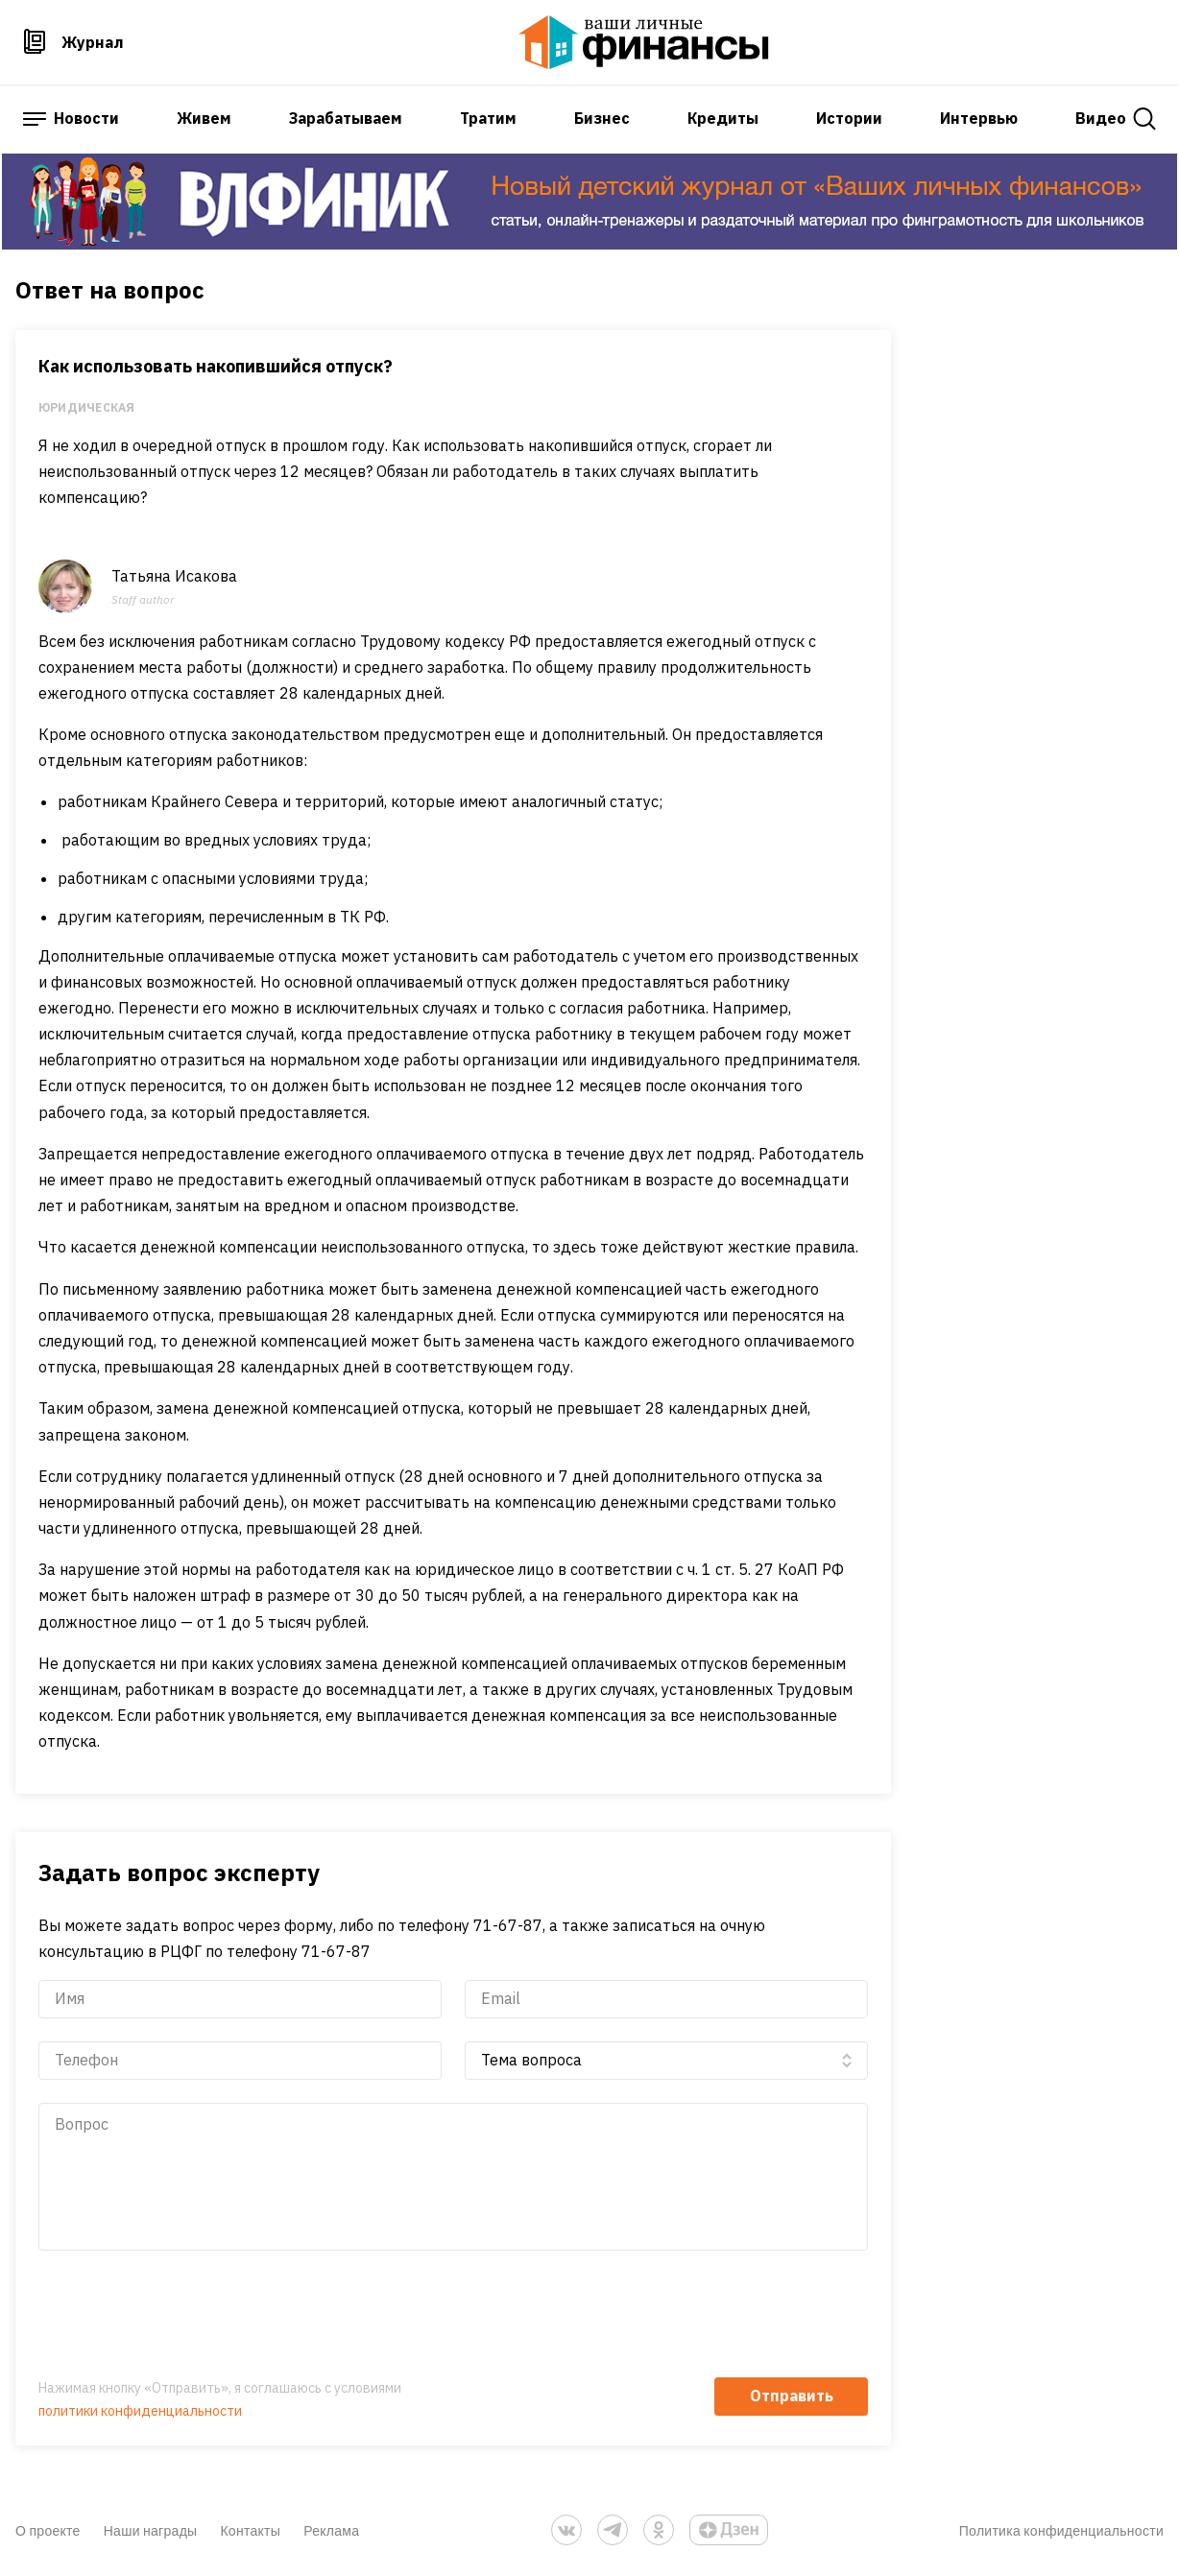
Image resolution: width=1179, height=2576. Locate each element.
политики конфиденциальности (140, 2411)
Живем (204, 118)
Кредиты (722, 118)
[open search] (1145, 119)
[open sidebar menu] (34, 119)
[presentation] (184, 2316)
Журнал (92, 42)
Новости (86, 118)
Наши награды (151, 2530)
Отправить (791, 2395)
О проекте (48, 2530)
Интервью (979, 118)
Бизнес (602, 118)
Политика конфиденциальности (1061, 2530)
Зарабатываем (345, 118)
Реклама (331, 2530)
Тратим (488, 118)
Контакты (250, 2530)
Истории (849, 118)
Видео (1100, 118)
